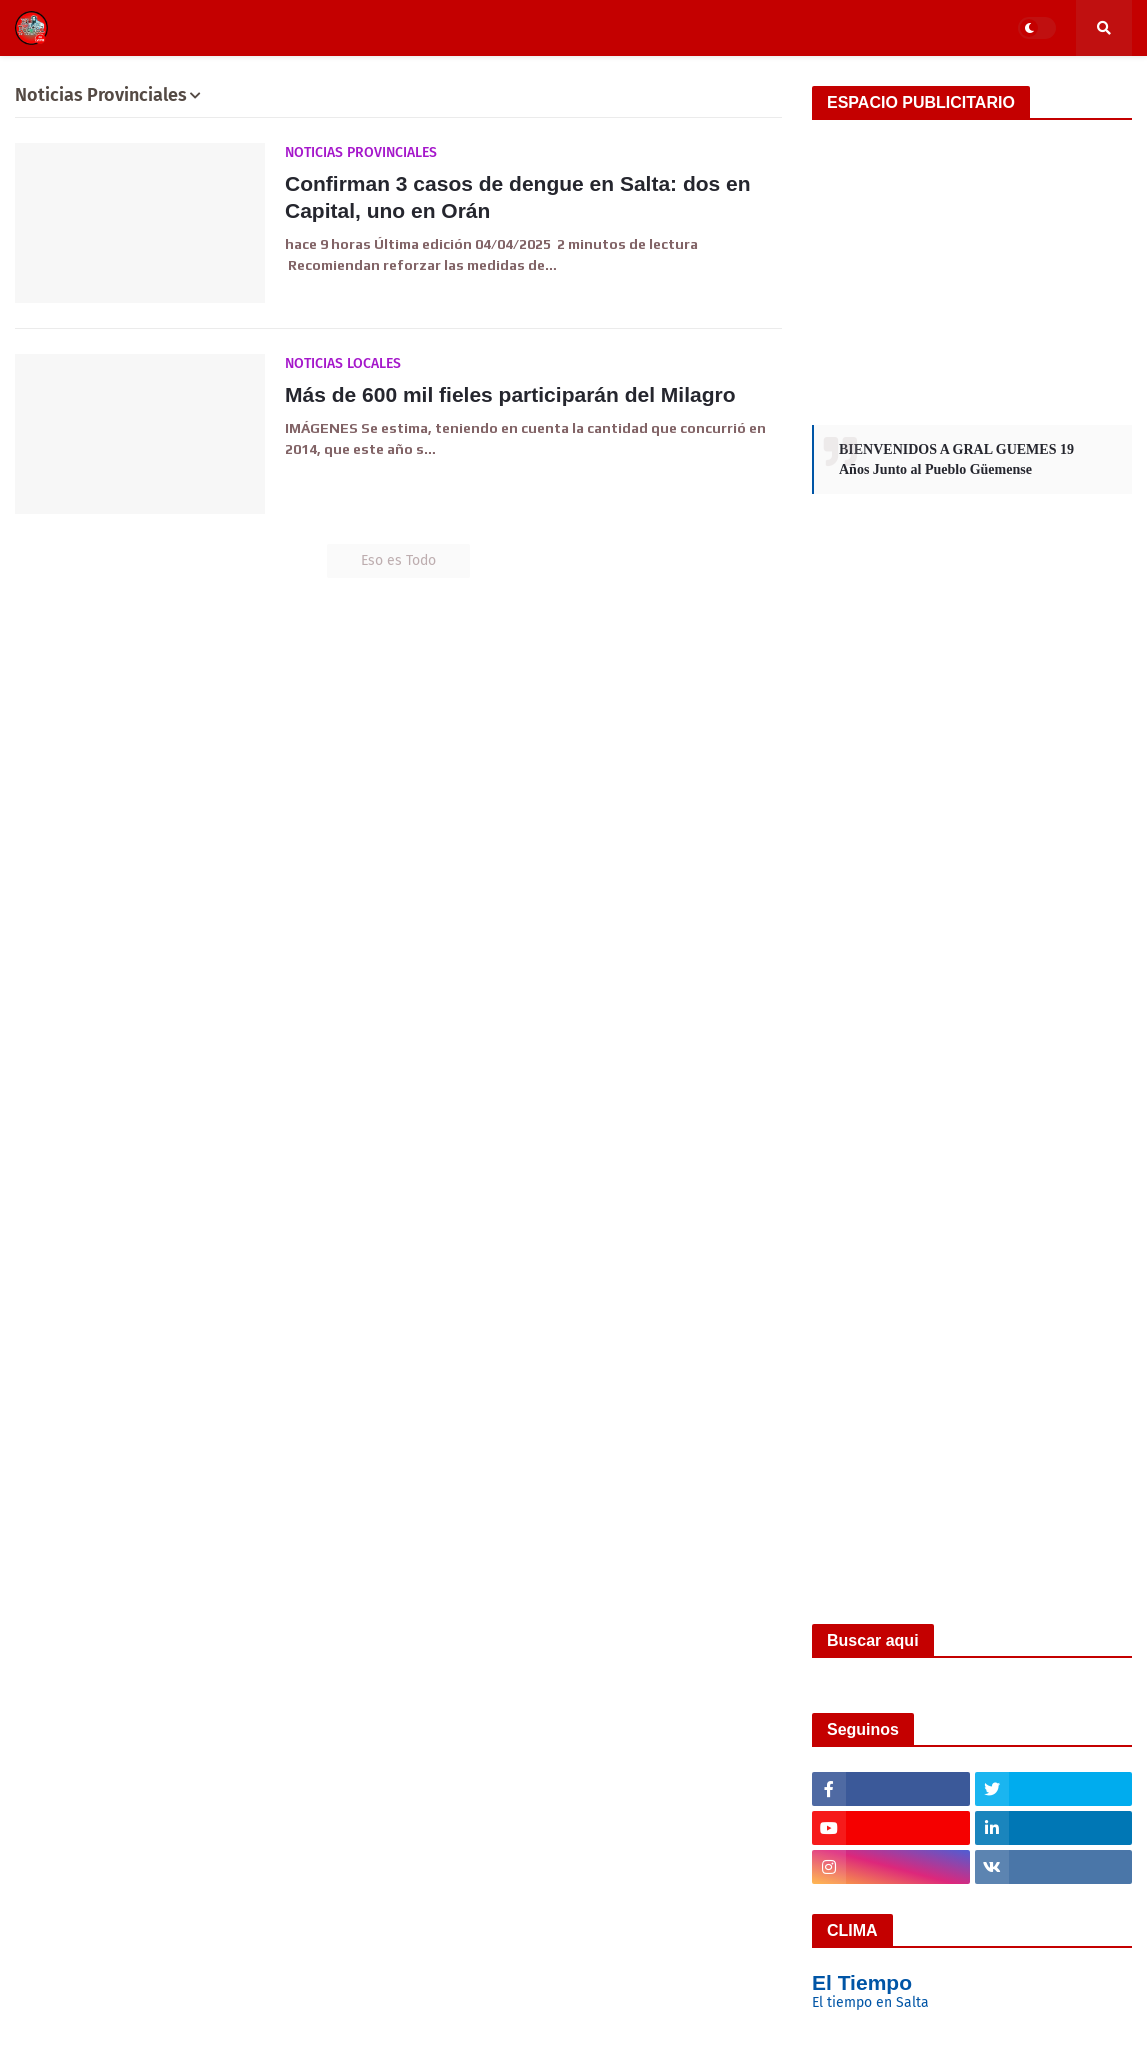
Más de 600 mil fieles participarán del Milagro (510, 394)
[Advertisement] (972, 270)
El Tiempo (862, 1982)
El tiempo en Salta (870, 2002)
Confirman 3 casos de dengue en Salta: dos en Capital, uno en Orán (518, 197)
